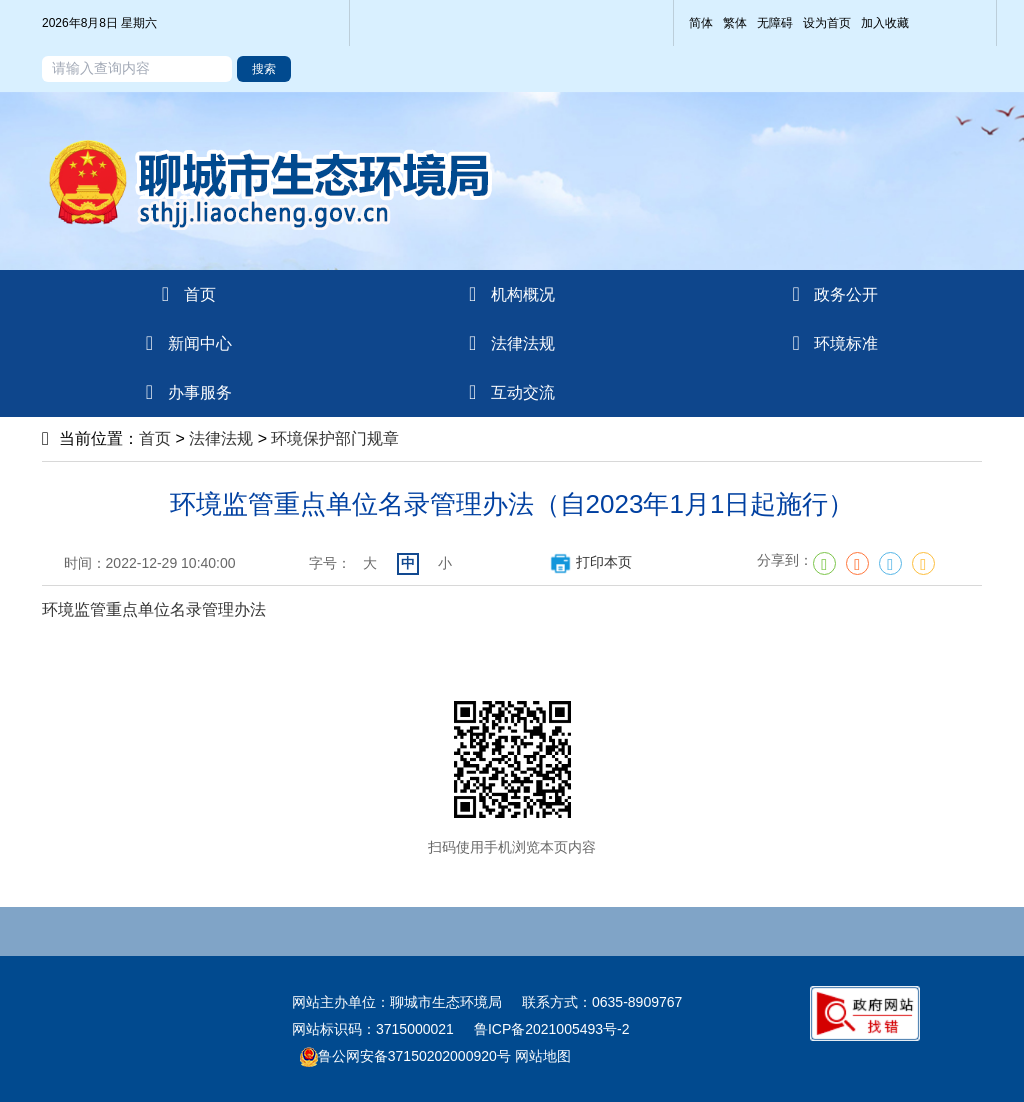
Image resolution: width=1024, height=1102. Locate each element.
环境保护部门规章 (335, 438)
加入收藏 (885, 23)
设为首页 (827, 23)
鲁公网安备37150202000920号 (405, 1056)
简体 (701, 23)
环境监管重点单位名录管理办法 (154, 609)
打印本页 (590, 562)
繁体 (735, 23)
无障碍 (775, 23)
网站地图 (541, 1056)
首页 (155, 438)
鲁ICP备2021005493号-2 (552, 1029)
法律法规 (221, 438)
